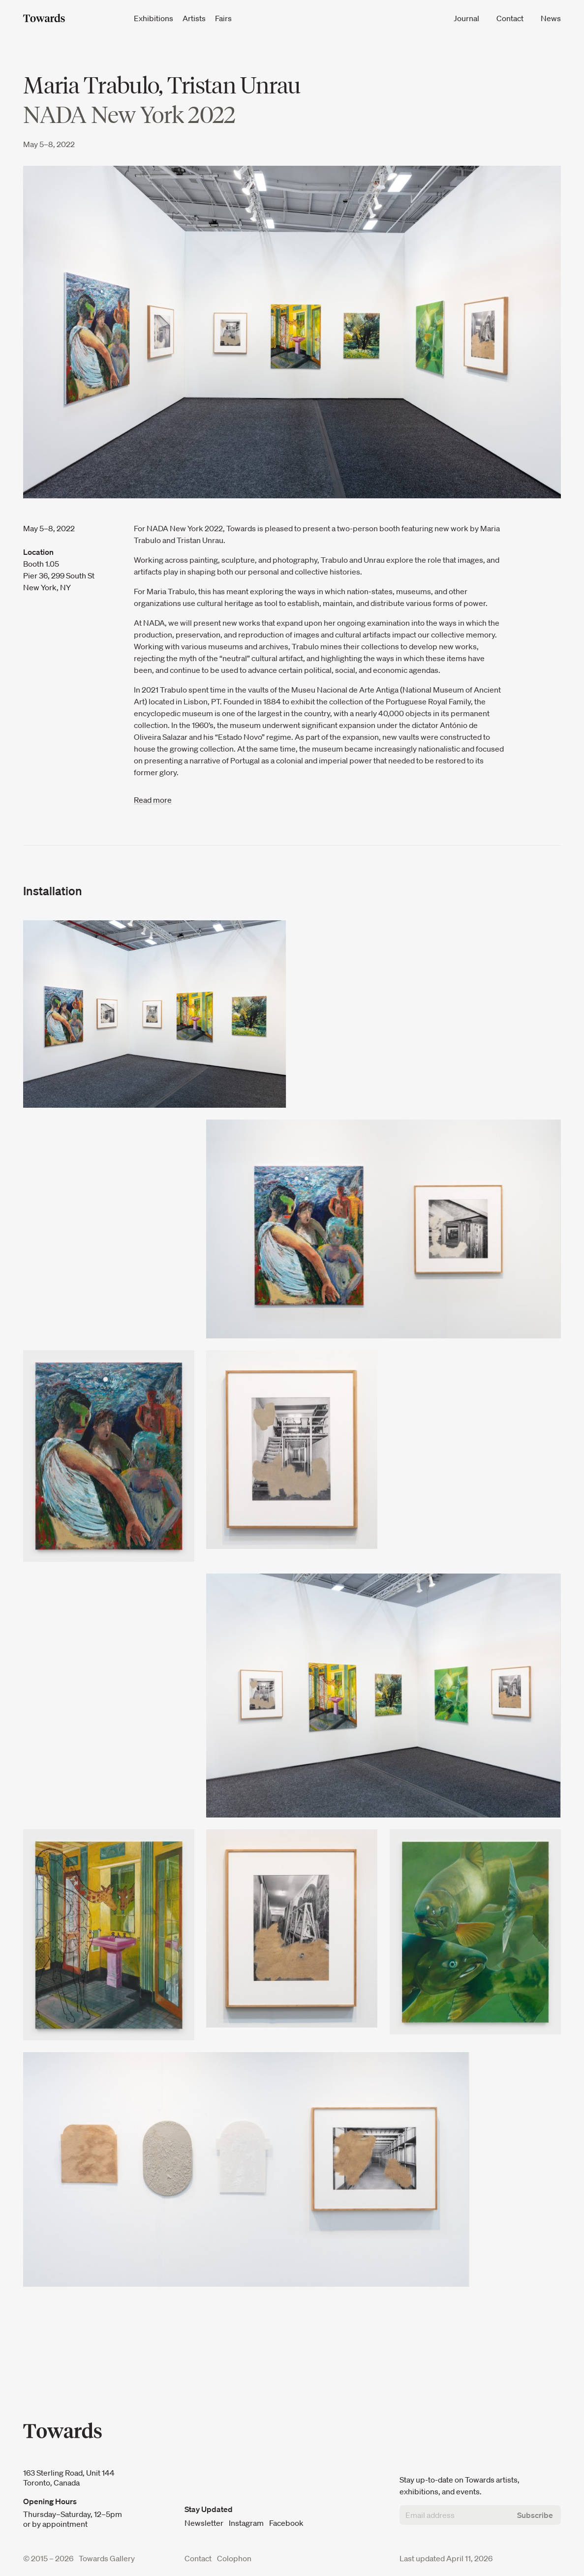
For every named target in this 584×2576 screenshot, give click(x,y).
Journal (467, 18)
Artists (195, 18)
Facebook (286, 2523)
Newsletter (203, 2523)
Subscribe (535, 2515)
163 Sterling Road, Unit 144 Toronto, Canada (69, 2477)
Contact (510, 18)
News (551, 18)
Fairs (223, 18)
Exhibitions (154, 18)
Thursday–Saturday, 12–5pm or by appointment (72, 2519)
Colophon (234, 2558)
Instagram (247, 2523)
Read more (153, 800)
